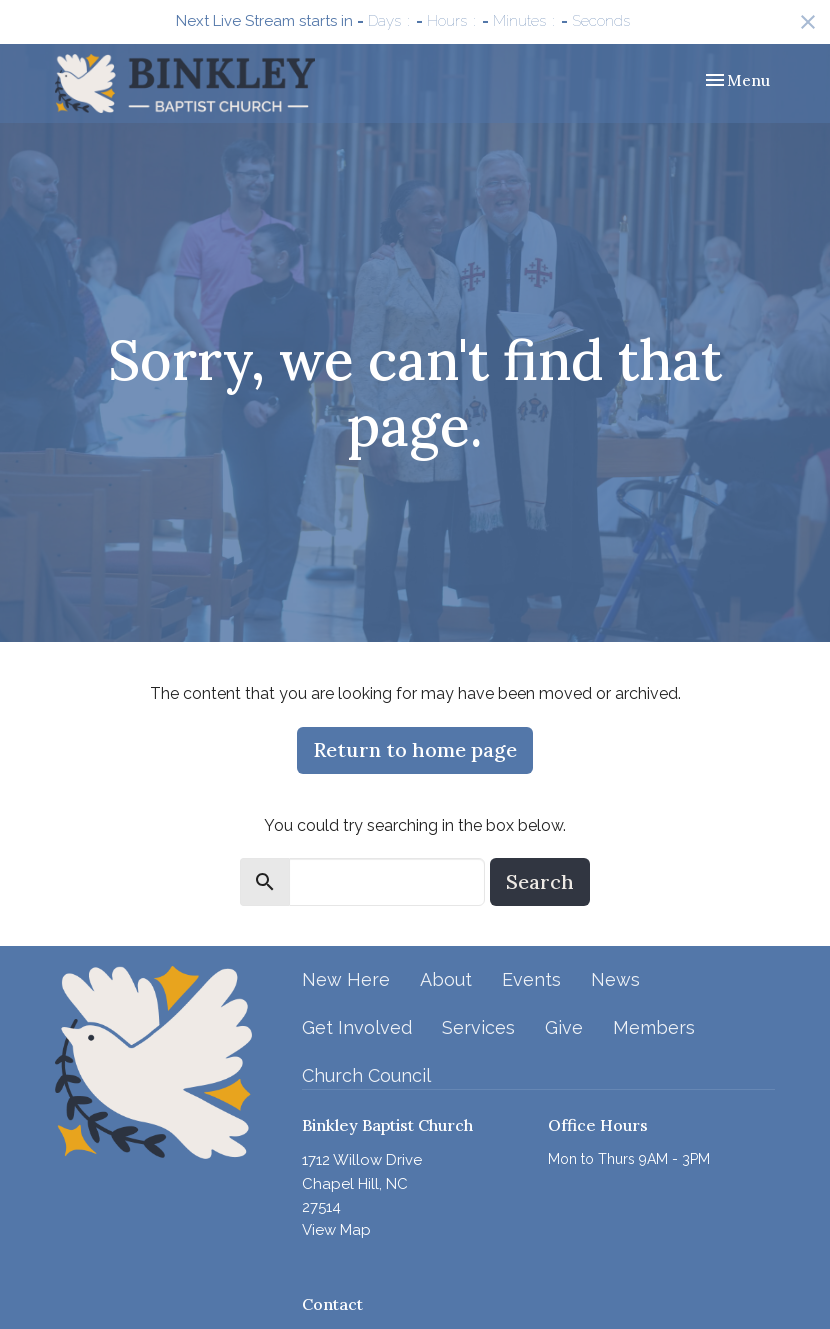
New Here (346, 979)
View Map (336, 1230)
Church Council (366, 1075)
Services (478, 1027)
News (615, 979)
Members (654, 1027)
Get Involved (357, 1027)
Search (540, 881)
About (446, 979)
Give (564, 1027)
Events (531, 979)
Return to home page (415, 749)
